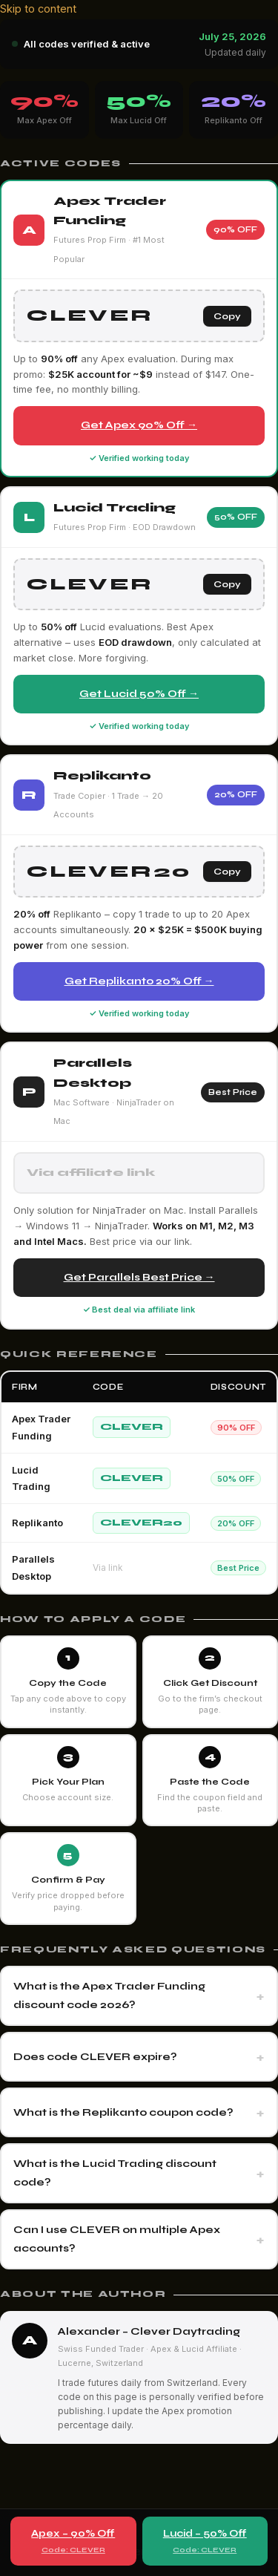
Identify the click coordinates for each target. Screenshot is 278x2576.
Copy (227, 316)
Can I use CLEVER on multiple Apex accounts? (116, 2239)
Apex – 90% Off (73, 2542)
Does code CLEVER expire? (95, 2056)
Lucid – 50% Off (205, 2542)
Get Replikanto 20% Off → (139, 981)
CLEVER (131, 1427)
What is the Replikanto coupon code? (123, 2112)
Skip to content (38, 9)
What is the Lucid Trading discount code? (114, 2172)
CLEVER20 (141, 1522)
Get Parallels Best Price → (139, 1277)
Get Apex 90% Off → (139, 425)
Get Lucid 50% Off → (139, 693)
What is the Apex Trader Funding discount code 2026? (109, 1995)
